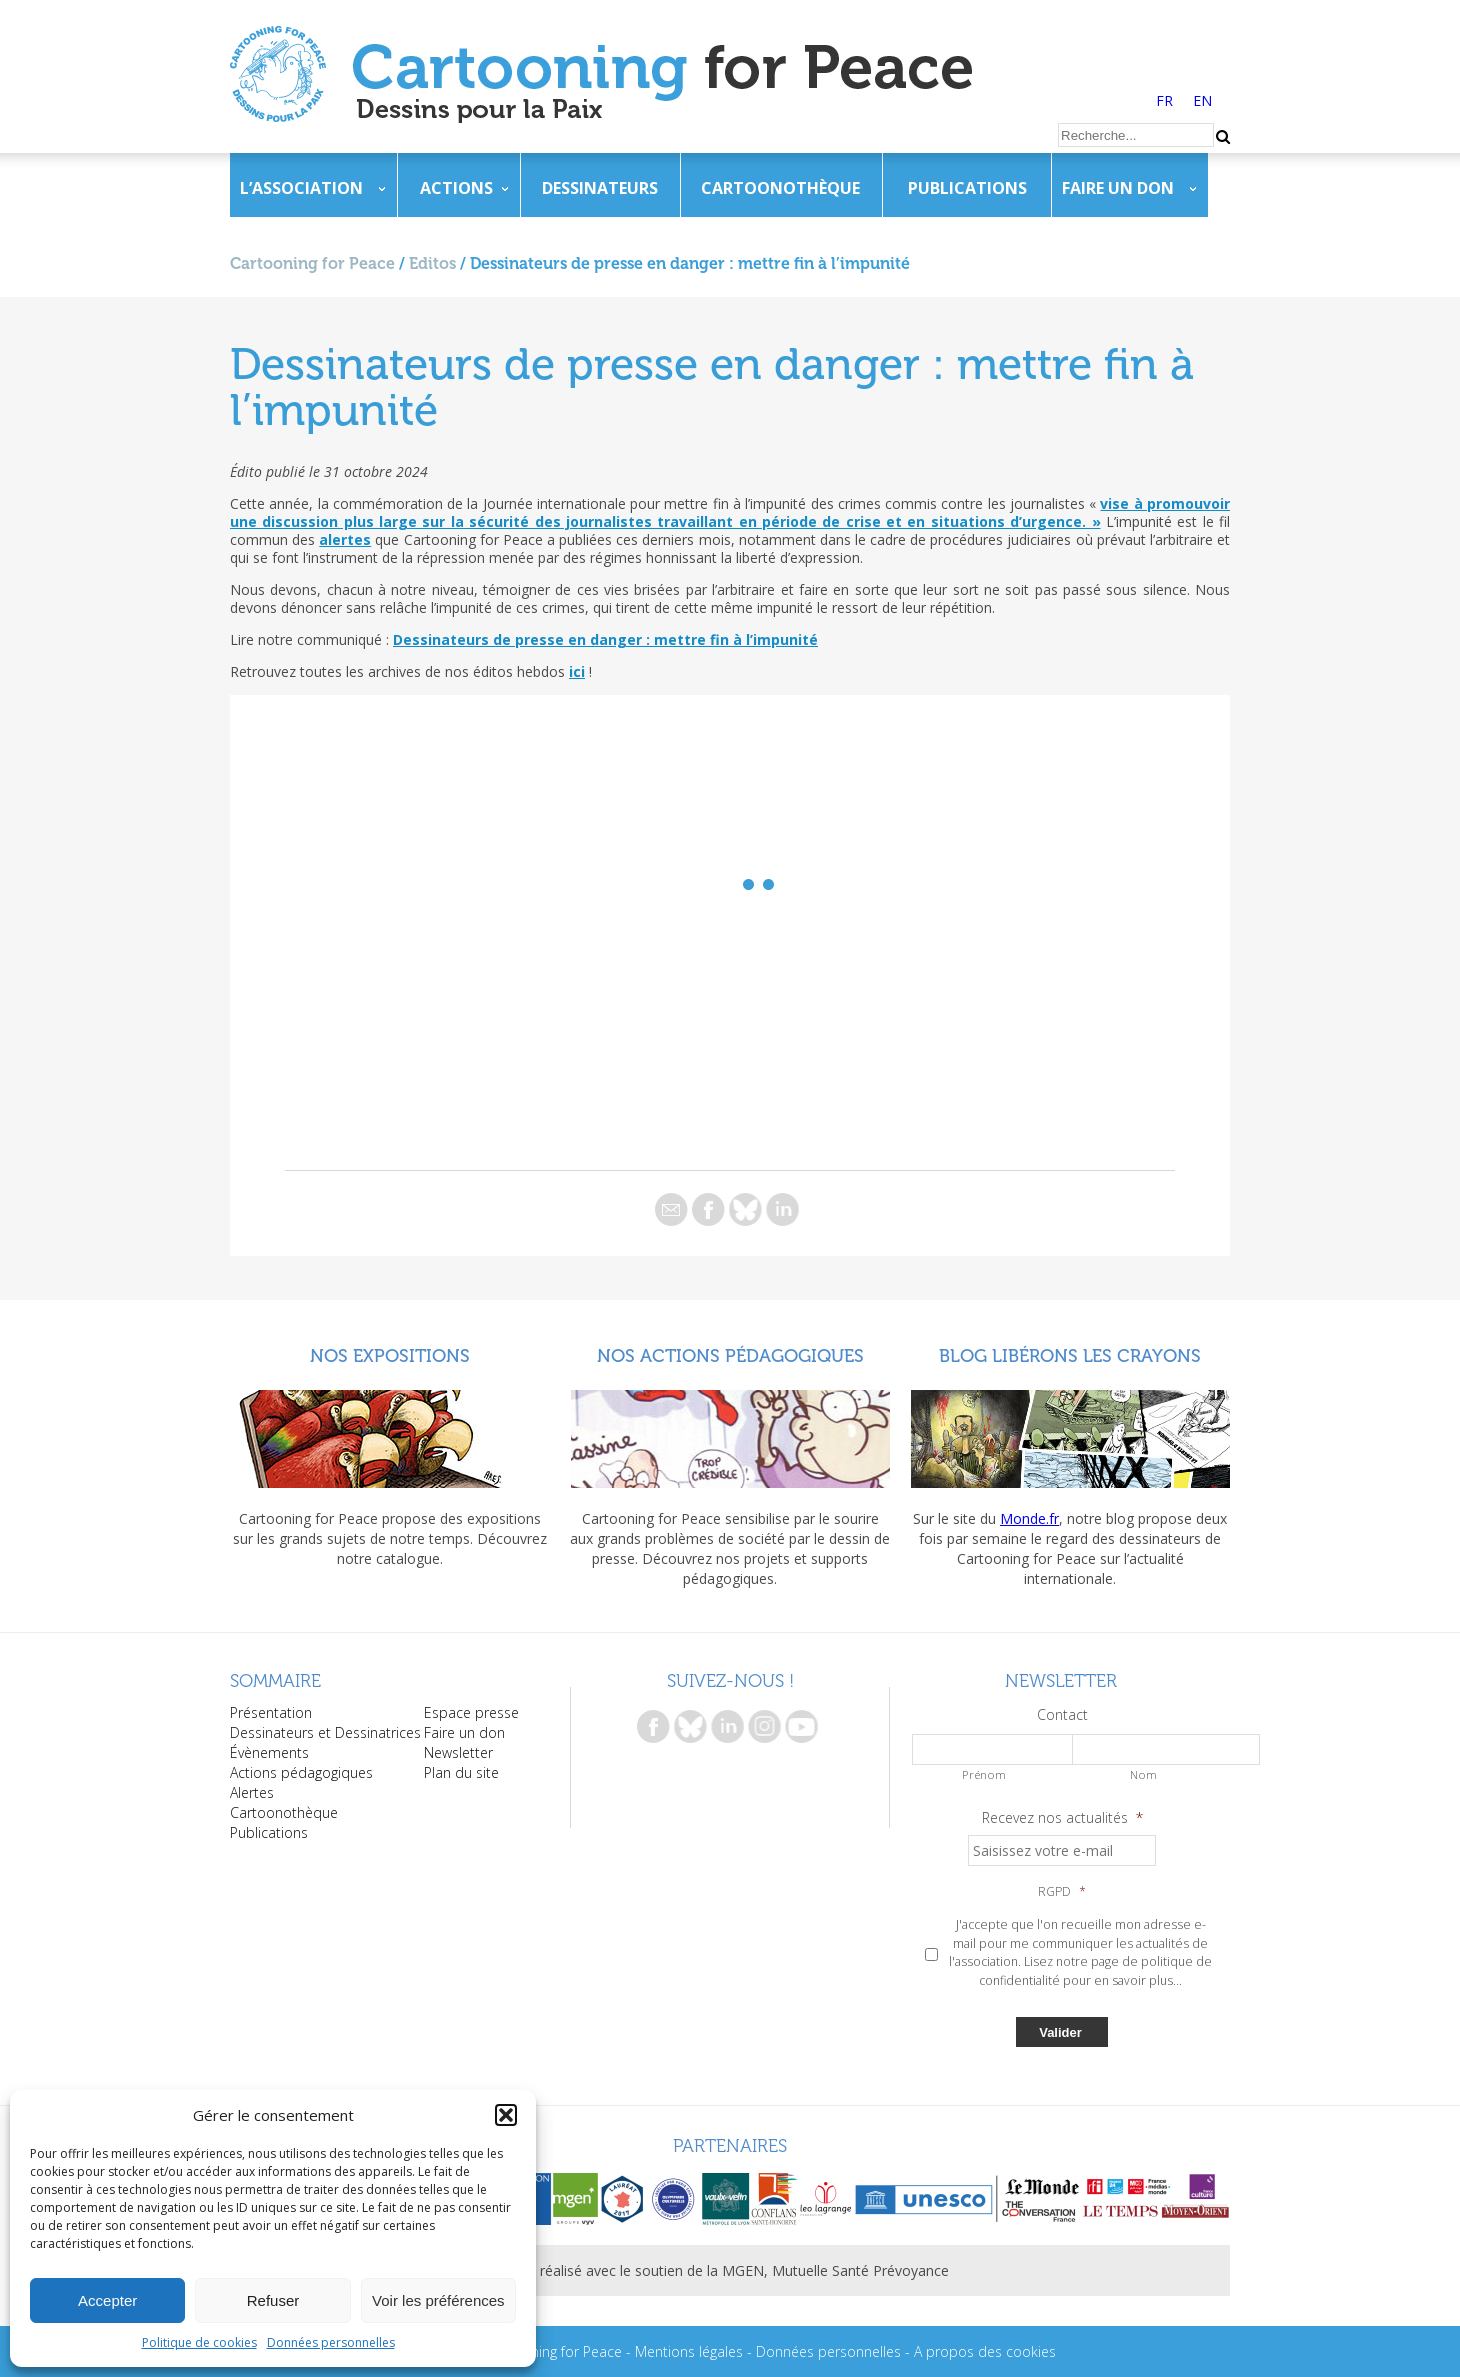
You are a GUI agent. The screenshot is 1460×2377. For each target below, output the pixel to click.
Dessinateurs (600, 188)
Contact (1062, 1715)
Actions (456, 188)
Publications (967, 188)
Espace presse (471, 1712)
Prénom (984, 1774)
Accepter (107, 2300)
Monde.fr (1029, 1518)
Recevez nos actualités (1062, 1818)
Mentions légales (689, 2351)
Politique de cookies (199, 2342)
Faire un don (1118, 188)
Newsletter (458, 1752)
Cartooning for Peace (312, 263)
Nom (1143, 1774)
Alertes (252, 1792)
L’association (301, 188)
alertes (345, 539)
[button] (506, 2115)
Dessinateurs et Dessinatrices (325, 1732)
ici (577, 671)
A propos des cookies (985, 2351)
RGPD (1062, 1892)
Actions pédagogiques (301, 1772)
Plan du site (461, 1772)
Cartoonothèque (780, 188)
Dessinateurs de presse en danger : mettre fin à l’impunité (605, 639)
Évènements (269, 1752)
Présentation (271, 1712)
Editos (432, 263)
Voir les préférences (438, 2300)
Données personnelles (331, 2342)
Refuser (273, 2300)
